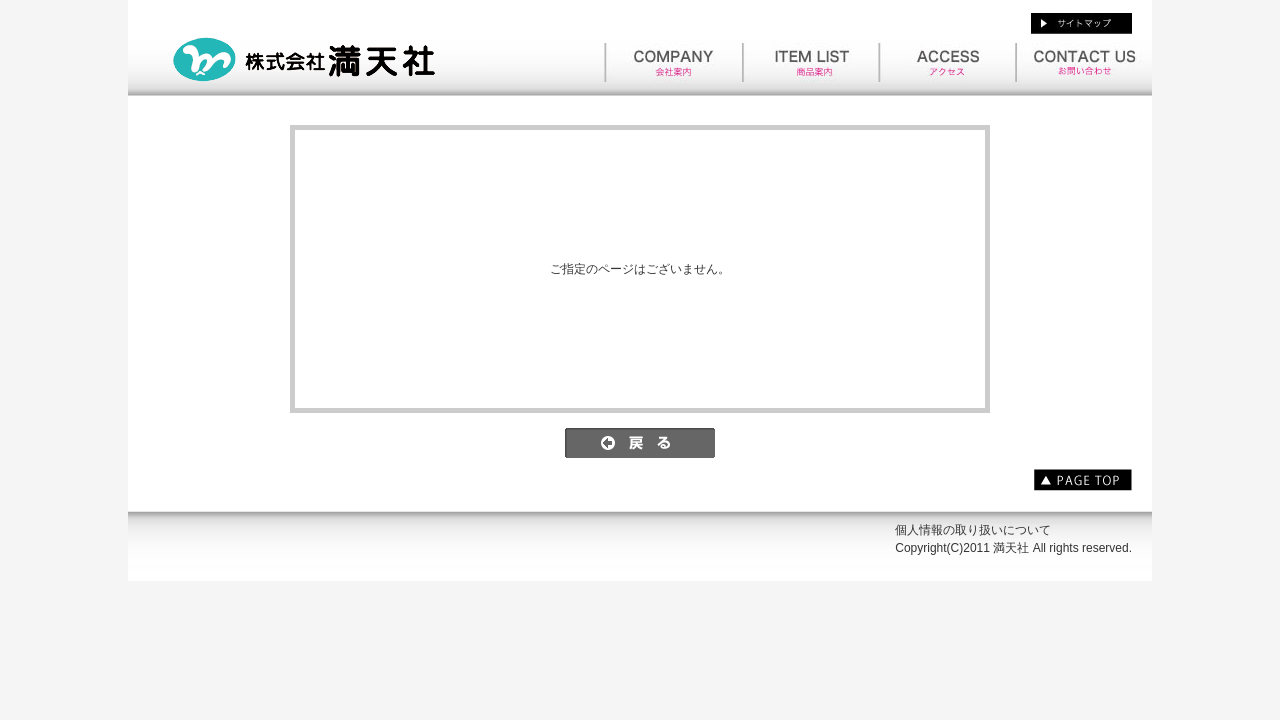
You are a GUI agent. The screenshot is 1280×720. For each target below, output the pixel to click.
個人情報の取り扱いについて (973, 530)
